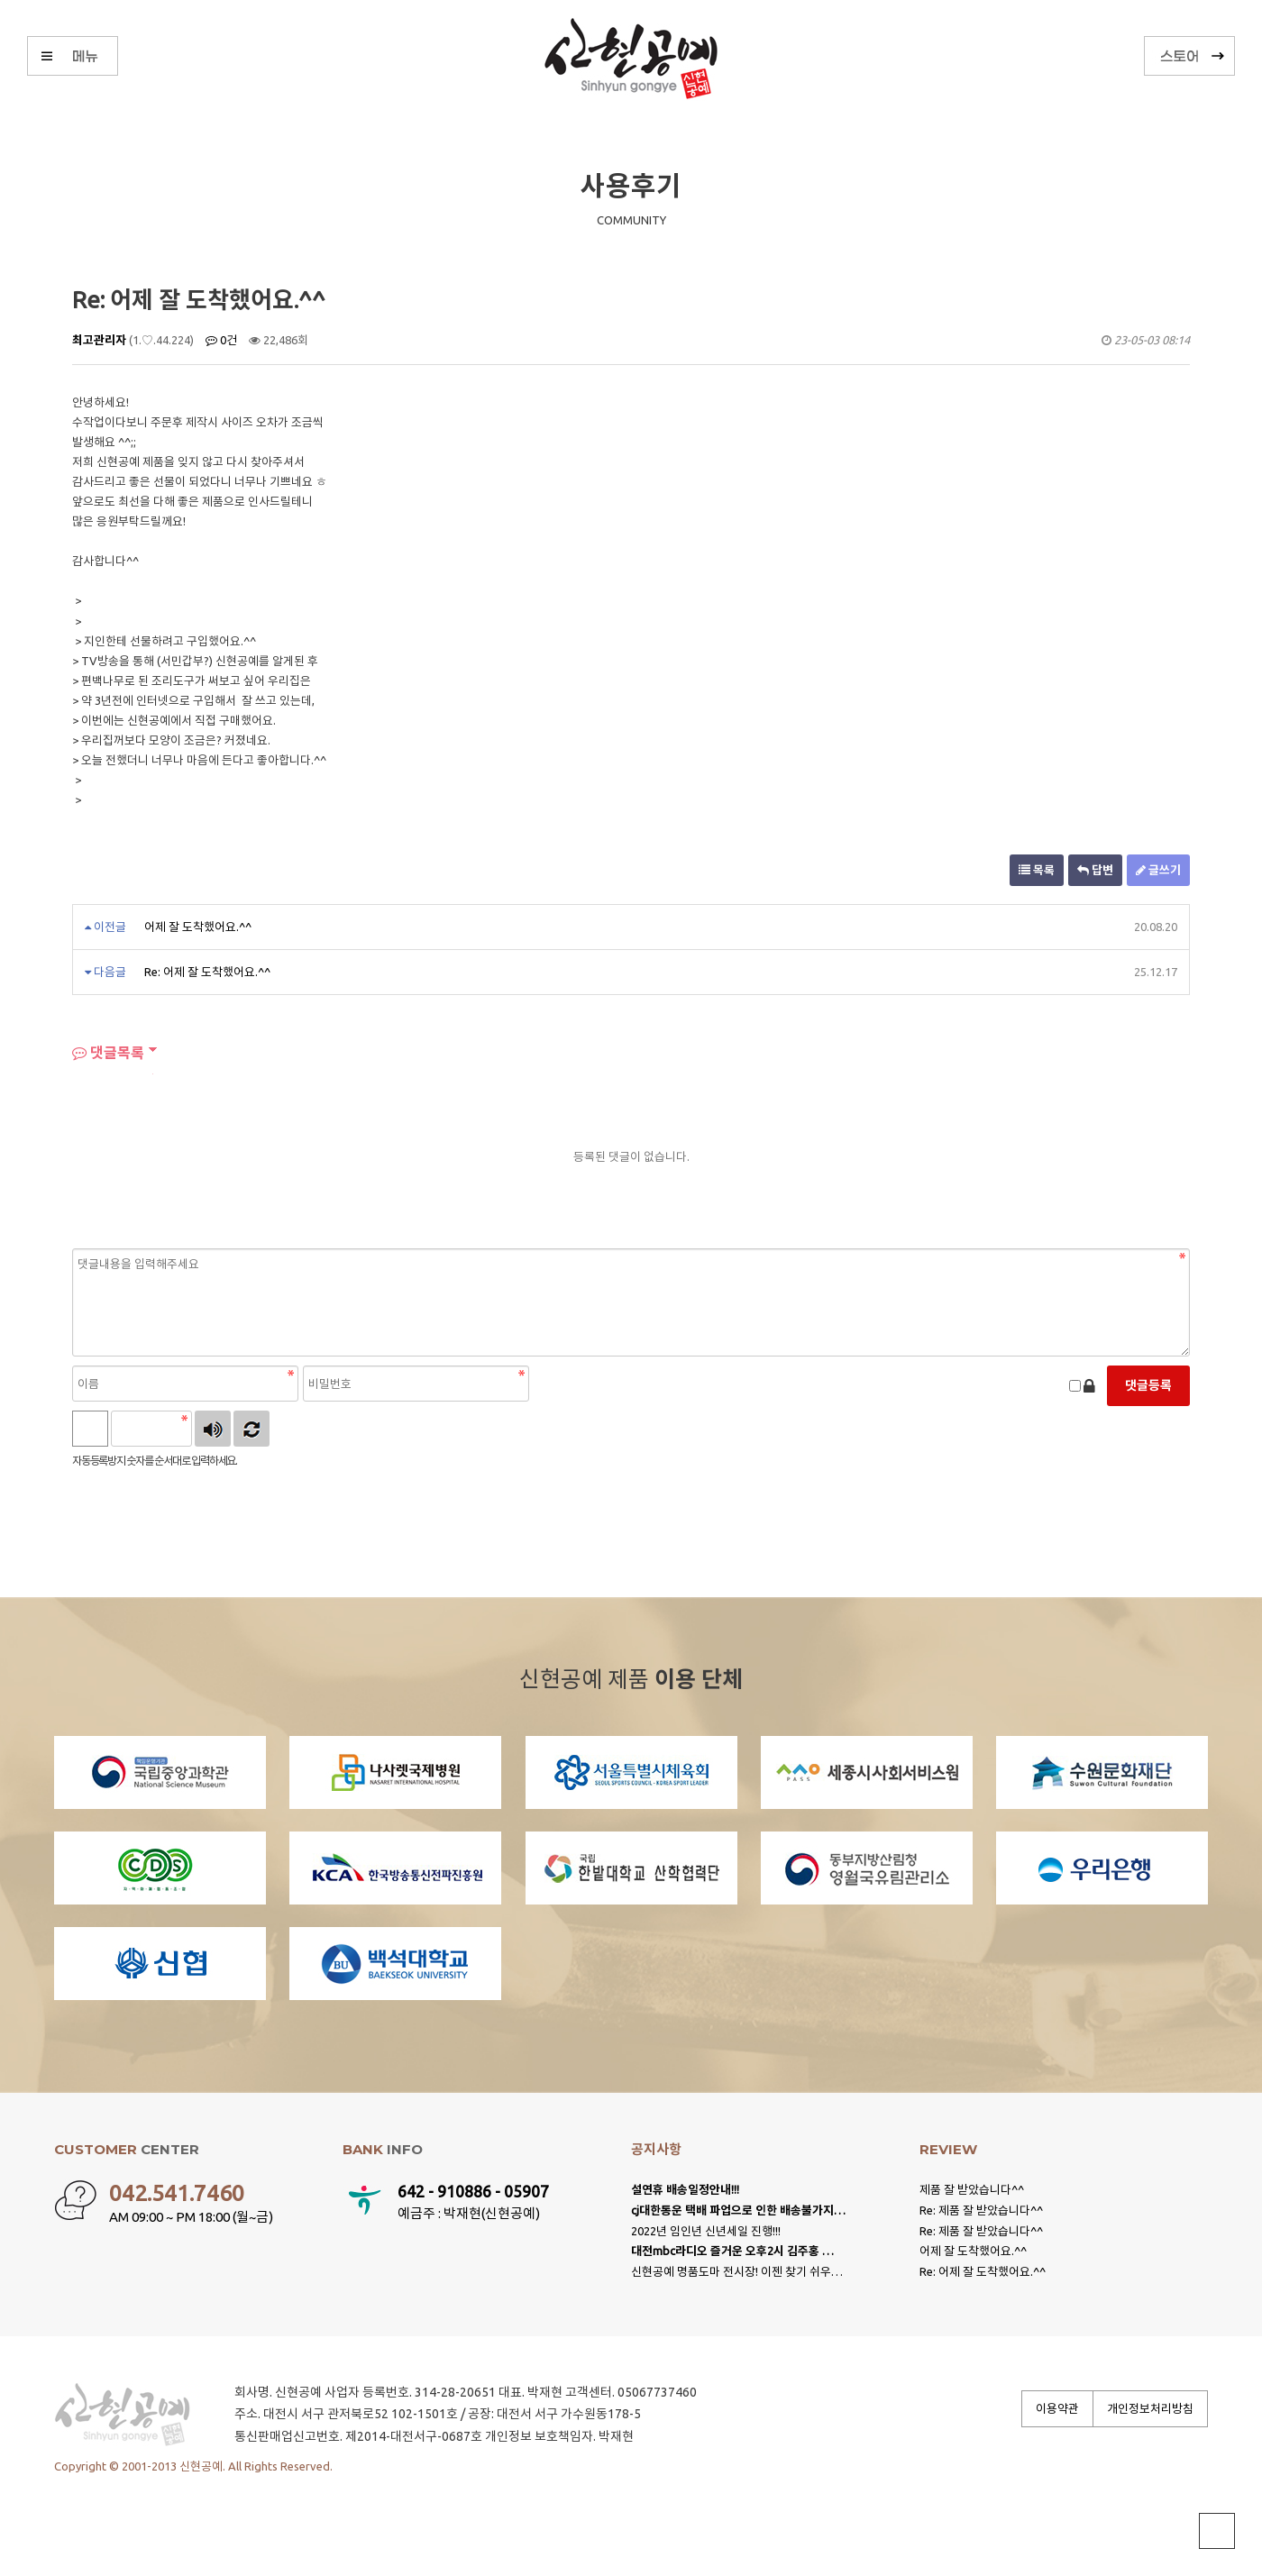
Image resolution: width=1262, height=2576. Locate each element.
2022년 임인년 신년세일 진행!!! (706, 2230)
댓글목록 (108, 1053)
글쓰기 (1158, 869)
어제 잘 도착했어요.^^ (197, 926)
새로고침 (251, 1429)
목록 (1037, 869)
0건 (221, 339)
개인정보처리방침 (1150, 2408)
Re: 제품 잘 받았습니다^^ (981, 2210)
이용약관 (1057, 2408)
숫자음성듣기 (213, 1429)
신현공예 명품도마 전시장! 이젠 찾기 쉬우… (737, 2271)
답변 (1095, 869)
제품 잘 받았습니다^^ (971, 2189)
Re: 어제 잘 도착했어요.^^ (207, 971)
